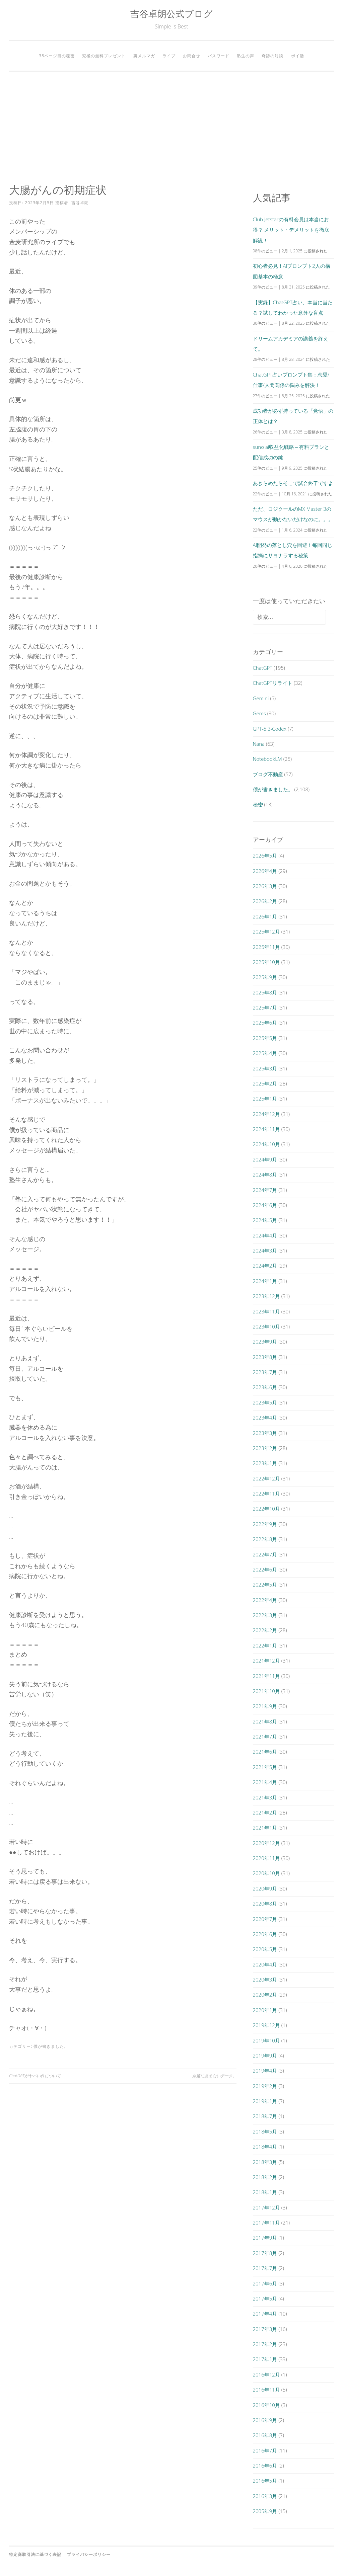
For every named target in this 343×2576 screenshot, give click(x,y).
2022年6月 (265, 1569)
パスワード (218, 56)
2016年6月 (265, 2465)
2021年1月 (265, 1827)
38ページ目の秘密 (57, 56)
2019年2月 (265, 2086)
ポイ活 (297, 56)
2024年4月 (265, 1235)
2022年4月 (265, 1600)
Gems (259, 713)
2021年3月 (265, 1797)
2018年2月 (265, 2177)
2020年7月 (265, 1919)
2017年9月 (265, 2237)
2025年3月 (265, 1068)
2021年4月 (265, 1782)
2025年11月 (266, 947)
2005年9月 (265, 2511)
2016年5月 (265, 2480)
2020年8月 (265, 1903)
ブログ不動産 (268, 774)
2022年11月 (266, 1493)
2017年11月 (266, 2222)
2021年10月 (266, 1691)
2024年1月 (265, 1281)
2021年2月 (265, 1812)
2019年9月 (265, 2055)
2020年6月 (265, 1934)
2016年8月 (265, 2435)
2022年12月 (266, 1478)
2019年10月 (266, 2040)
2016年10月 (266, 2405)
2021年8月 (265, 1721)
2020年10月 (266, 1873)
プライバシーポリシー (89, 2554)
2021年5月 (265, 1767)
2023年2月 (265, 1448)
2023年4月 (265, 1417)
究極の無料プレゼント (104, 56)
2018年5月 (265, 2131)
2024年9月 (265, 1159)
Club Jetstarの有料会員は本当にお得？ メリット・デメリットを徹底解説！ (291, 230)
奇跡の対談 (272, 56)
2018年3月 (265, 2162)
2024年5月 (265, 1220)
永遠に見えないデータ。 (214, 2076)
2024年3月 (265, 1250)
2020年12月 (266, 1843)
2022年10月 (266, 1508)
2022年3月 (265, 1615)
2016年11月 (266, 2389)
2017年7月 (265, 2268)
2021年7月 (265, 1736)
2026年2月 (265, 901)
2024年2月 (265, 1265)
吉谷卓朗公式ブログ (171, 13)
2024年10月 (266, 1144)
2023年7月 (265, 1372)
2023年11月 (266, 1311)
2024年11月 (266, 1129)
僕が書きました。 (50, 2046)
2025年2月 (265, 1083)
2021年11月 (266, 1676)
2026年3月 (265, 886)
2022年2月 (265, 1630)
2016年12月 (266, 2374)
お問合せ (191, 56)
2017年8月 (265, 2253)
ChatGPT (263, 667)
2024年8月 (265, 1174)
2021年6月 (265, 1751)
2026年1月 (265, 916)
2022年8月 (265, 1539)
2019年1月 (265, 2101)
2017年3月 (265, 2329)
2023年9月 (265, 1341)
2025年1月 (265, 1098)
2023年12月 (266, 1296)
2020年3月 (265, 1979)
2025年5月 (265, 1038)
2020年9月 (265, 1888)
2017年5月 (265, 2298)
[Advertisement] (171, 127)
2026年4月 (265, 871)
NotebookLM (267, 758)
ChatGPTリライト (273, 682)
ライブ (169, 56)
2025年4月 (265, 1053)
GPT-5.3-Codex (270, 728)
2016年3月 (265, 2496)
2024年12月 (266, 1114)
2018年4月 (265, 2146)
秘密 (258, 804)
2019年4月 (265, 2070)
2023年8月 (265, 1357)
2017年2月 (265, 2344)
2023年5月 (265, 1402)
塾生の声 (245, 56)
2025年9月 (265, 977)
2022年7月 (265, 1554)
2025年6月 (265, 1022)
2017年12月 (266, 2207)
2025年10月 (266, 962)
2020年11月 (266, 1858)
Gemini (261, 698)
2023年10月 (266, 1326)
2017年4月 (265, 2313)
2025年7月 (265, 1007)
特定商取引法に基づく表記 (35, 2554)
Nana (259, 743)
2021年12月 (266, 1660)
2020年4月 (265, 1964)
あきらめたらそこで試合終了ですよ (293, 483)
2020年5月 (265, 1949)
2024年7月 (265, 1190)
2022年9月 (265, 1524)
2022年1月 (265, 1645)
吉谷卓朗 (80, 203)
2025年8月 (265, 992)
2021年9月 (265, 1706)
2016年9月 (265, 2420)
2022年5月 (265, 1584)
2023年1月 (265, 1463)
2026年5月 (265, 855)
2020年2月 (265, 1994)
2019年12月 (266, 2025)
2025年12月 (266, 931)
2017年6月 (265, 2283)
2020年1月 (265, 2010)
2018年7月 (265, 2116)
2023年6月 (265, 1387)
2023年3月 (265, 1433)
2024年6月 (265, 1205)
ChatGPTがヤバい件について (35, 2076)
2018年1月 (265, 2192)
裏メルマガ (144, 56)
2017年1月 (265, 2359)
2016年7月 (265, 2450)
